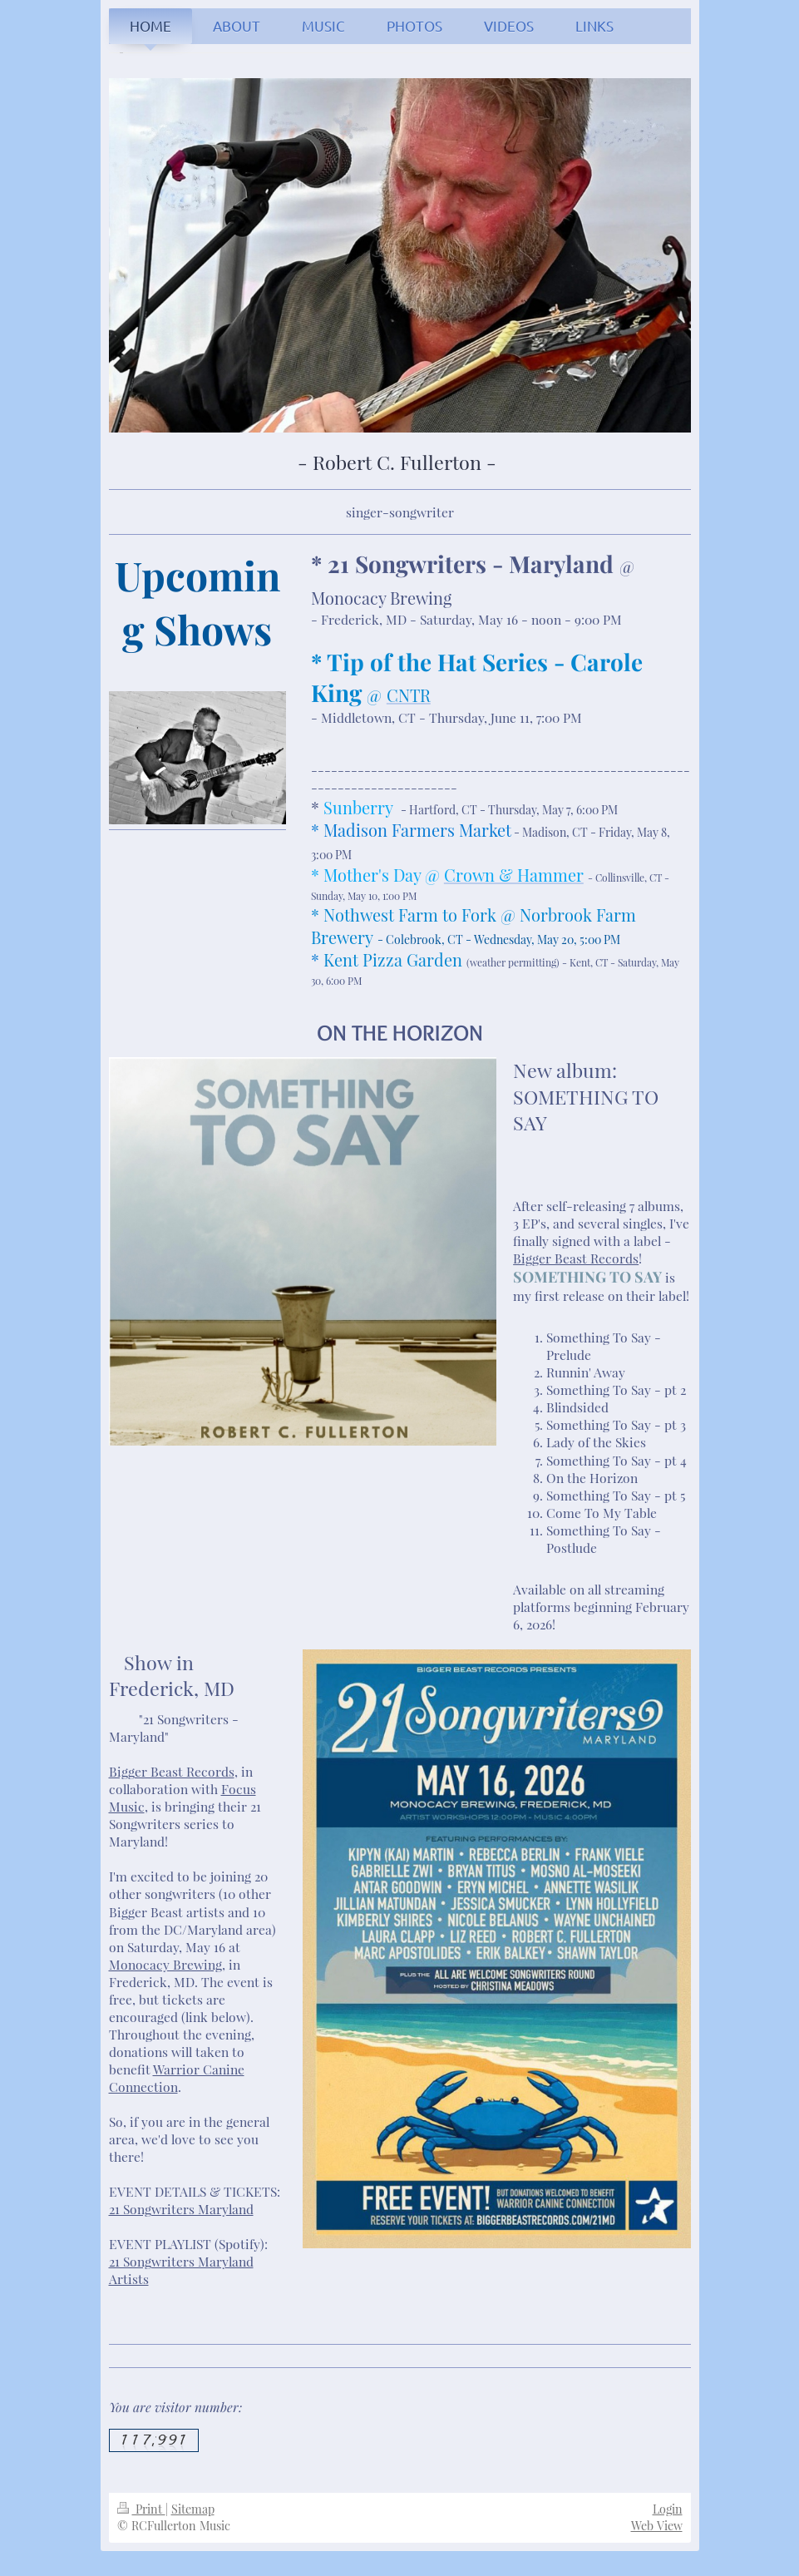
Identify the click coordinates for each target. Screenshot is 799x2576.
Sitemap (193, 2509)
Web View (657, 2526)
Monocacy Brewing (165, 1964)
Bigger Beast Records (576, 1258)
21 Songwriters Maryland (181, 2209)
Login (668, 2509)
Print (141, 2509)
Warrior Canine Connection (176, 2077)
